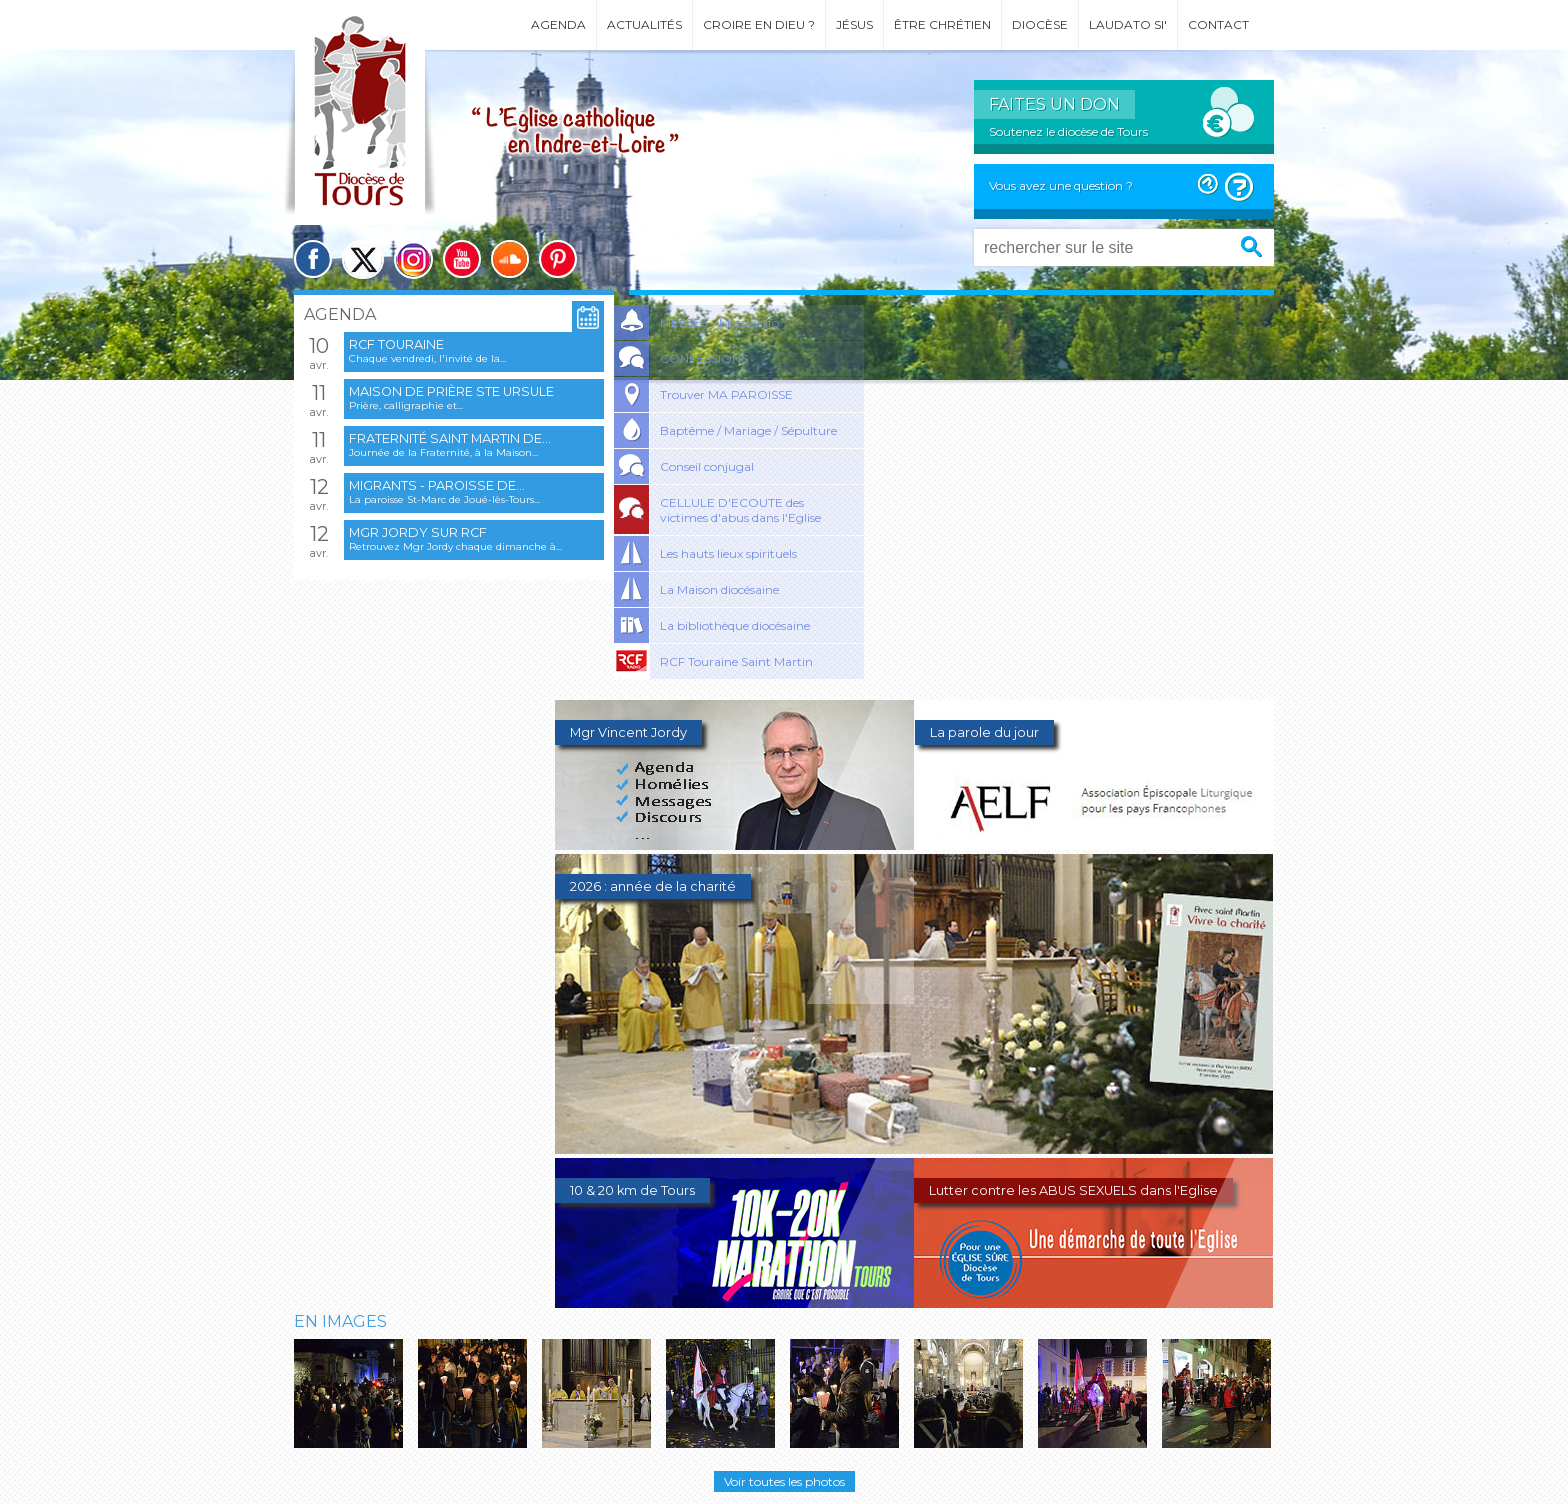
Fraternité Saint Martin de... (450, 438)
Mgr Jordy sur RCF (418, 532)
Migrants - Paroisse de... (437, 485)
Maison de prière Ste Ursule (451, 391)
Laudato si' (1128, 24)
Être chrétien (942, 24)
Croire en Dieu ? (759, 24)
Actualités (644, 24)
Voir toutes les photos (784, 1481)
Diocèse (1040, 24)
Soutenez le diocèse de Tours (1068, 131)
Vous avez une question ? (1061, 185)
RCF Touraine (396, 344)
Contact (1218, 24)
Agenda (558, 24)
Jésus (854, 24)
